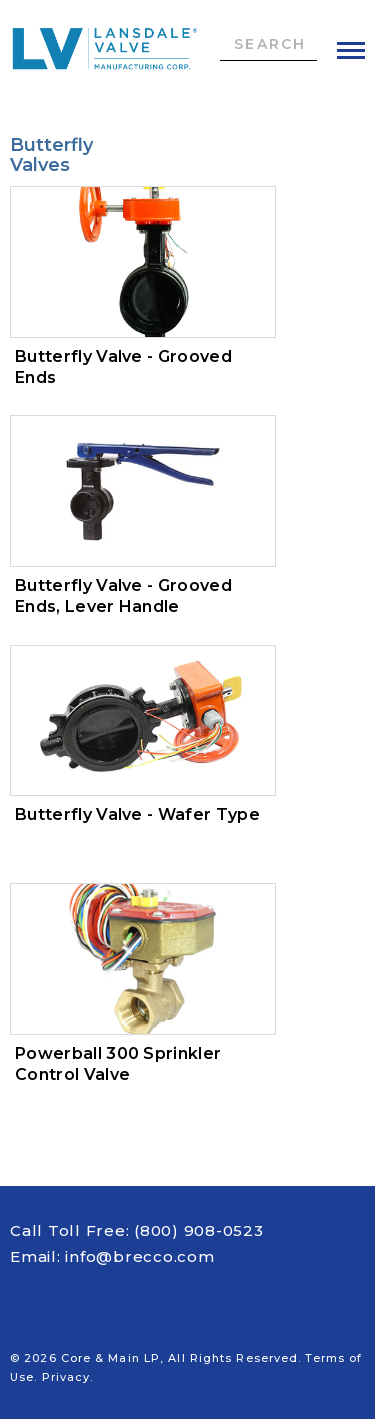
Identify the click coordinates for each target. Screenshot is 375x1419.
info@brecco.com (139, 1256)
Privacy (66, 1377)
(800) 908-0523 (199, 1230)
